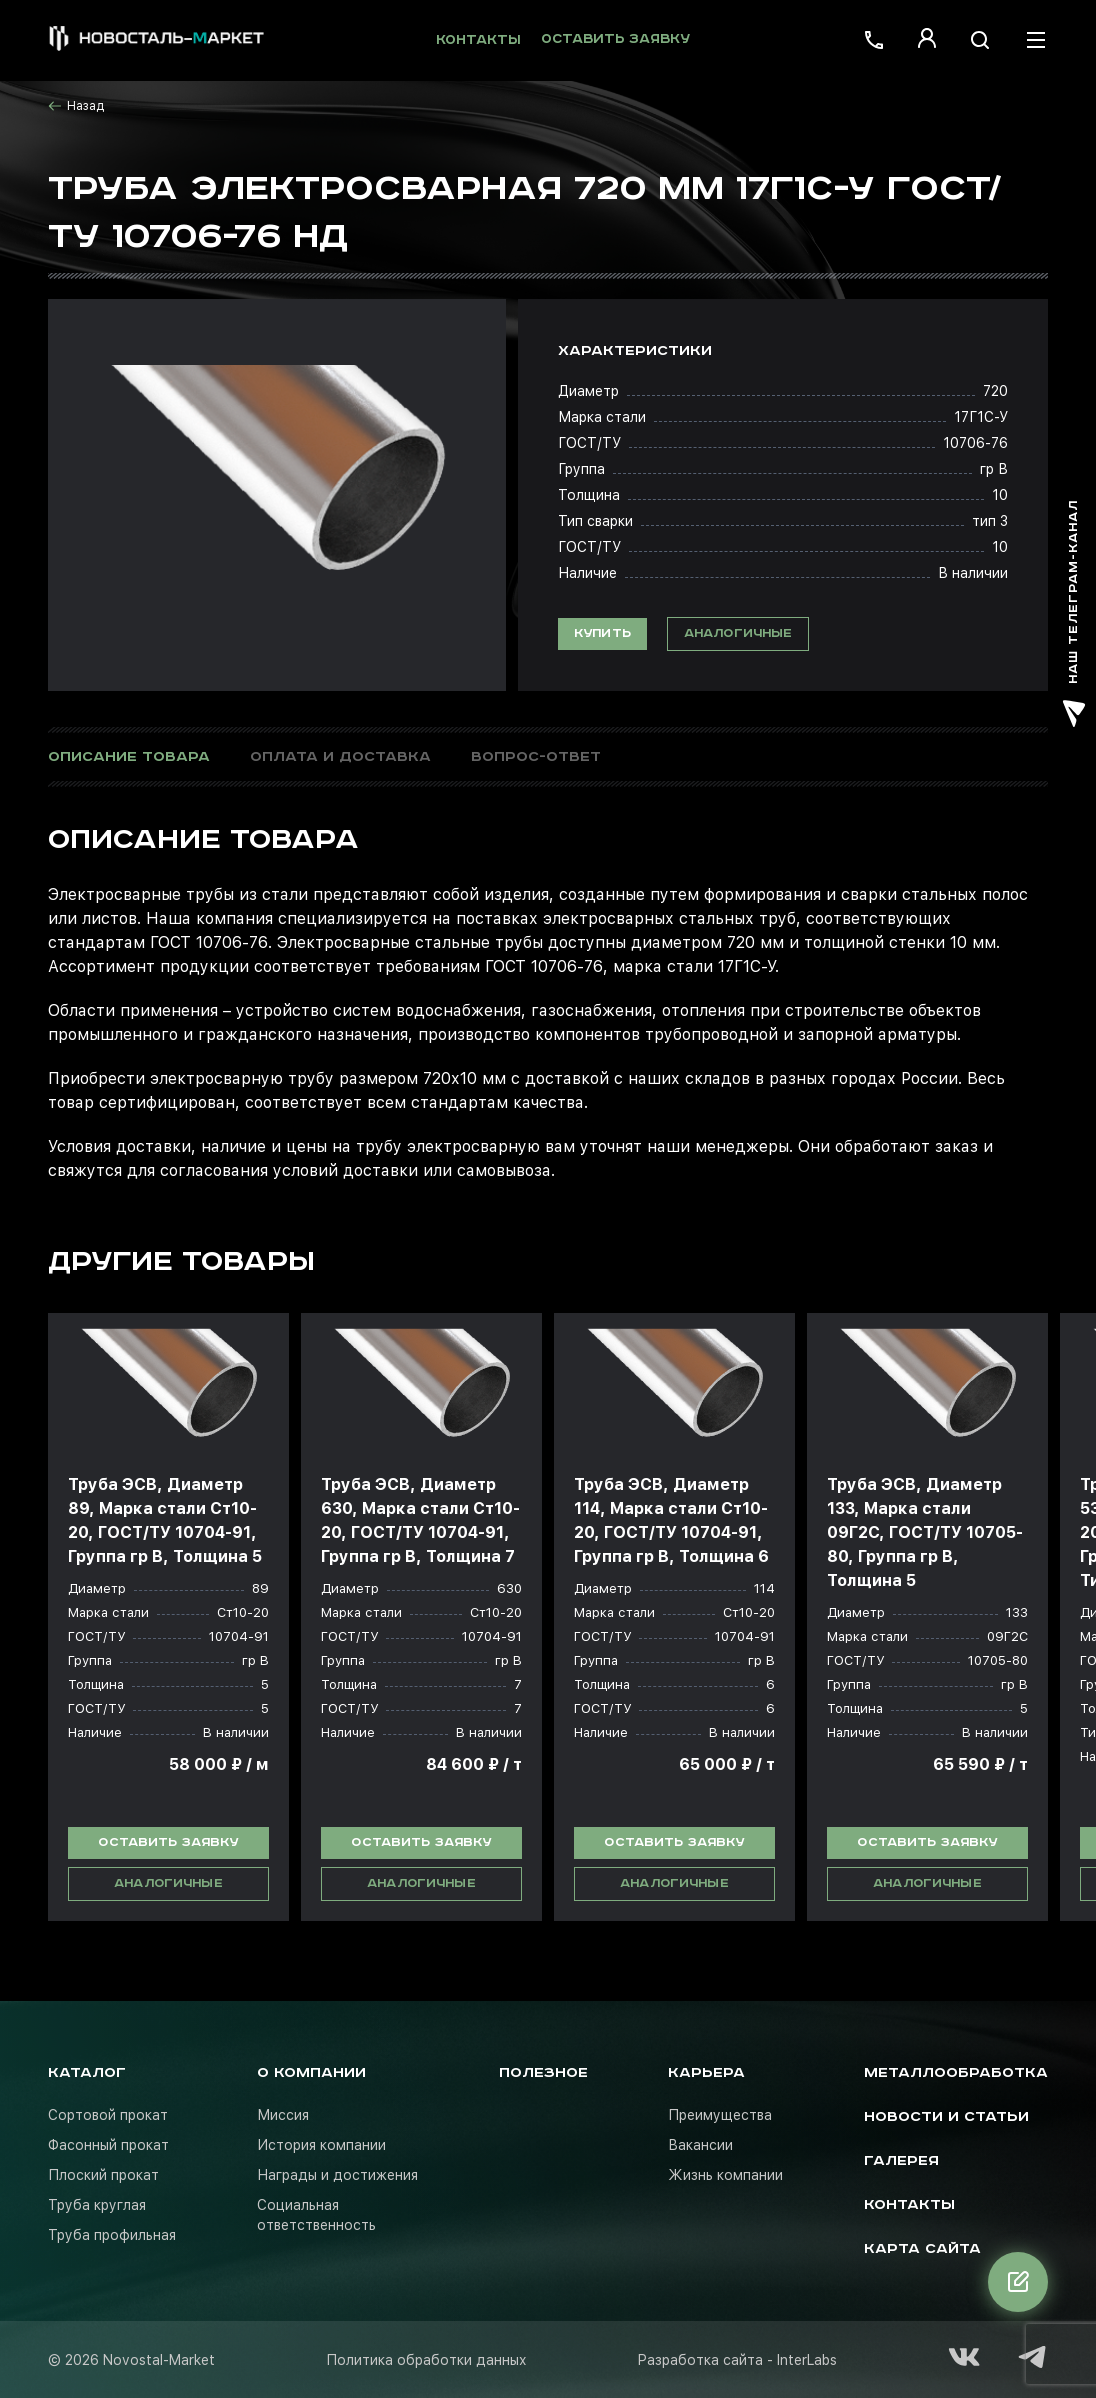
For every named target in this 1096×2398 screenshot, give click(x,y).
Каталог (87, 2073)
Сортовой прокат (108, 2115)
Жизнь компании (725, 2175)
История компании (321, 2145)
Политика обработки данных (426, 2360)
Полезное (543, 2073)
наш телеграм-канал (1074, 613)
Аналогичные (738, 633)
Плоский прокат (103, 2175)
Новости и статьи (946, 2117)
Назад (76, 106)
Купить (602, 633)
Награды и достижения (337, 2175)
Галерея (901, 2161)
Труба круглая (97, 2205)
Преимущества (720, 2115)
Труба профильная (112, 2235)
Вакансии (700, 2145)
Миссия (283, 2115)
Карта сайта (922, 2249)
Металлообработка (956, 2073)
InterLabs (807, 2360)
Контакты (478, 40)
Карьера (706, 2073)
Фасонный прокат (108, 2145)
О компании (311, 2073)
